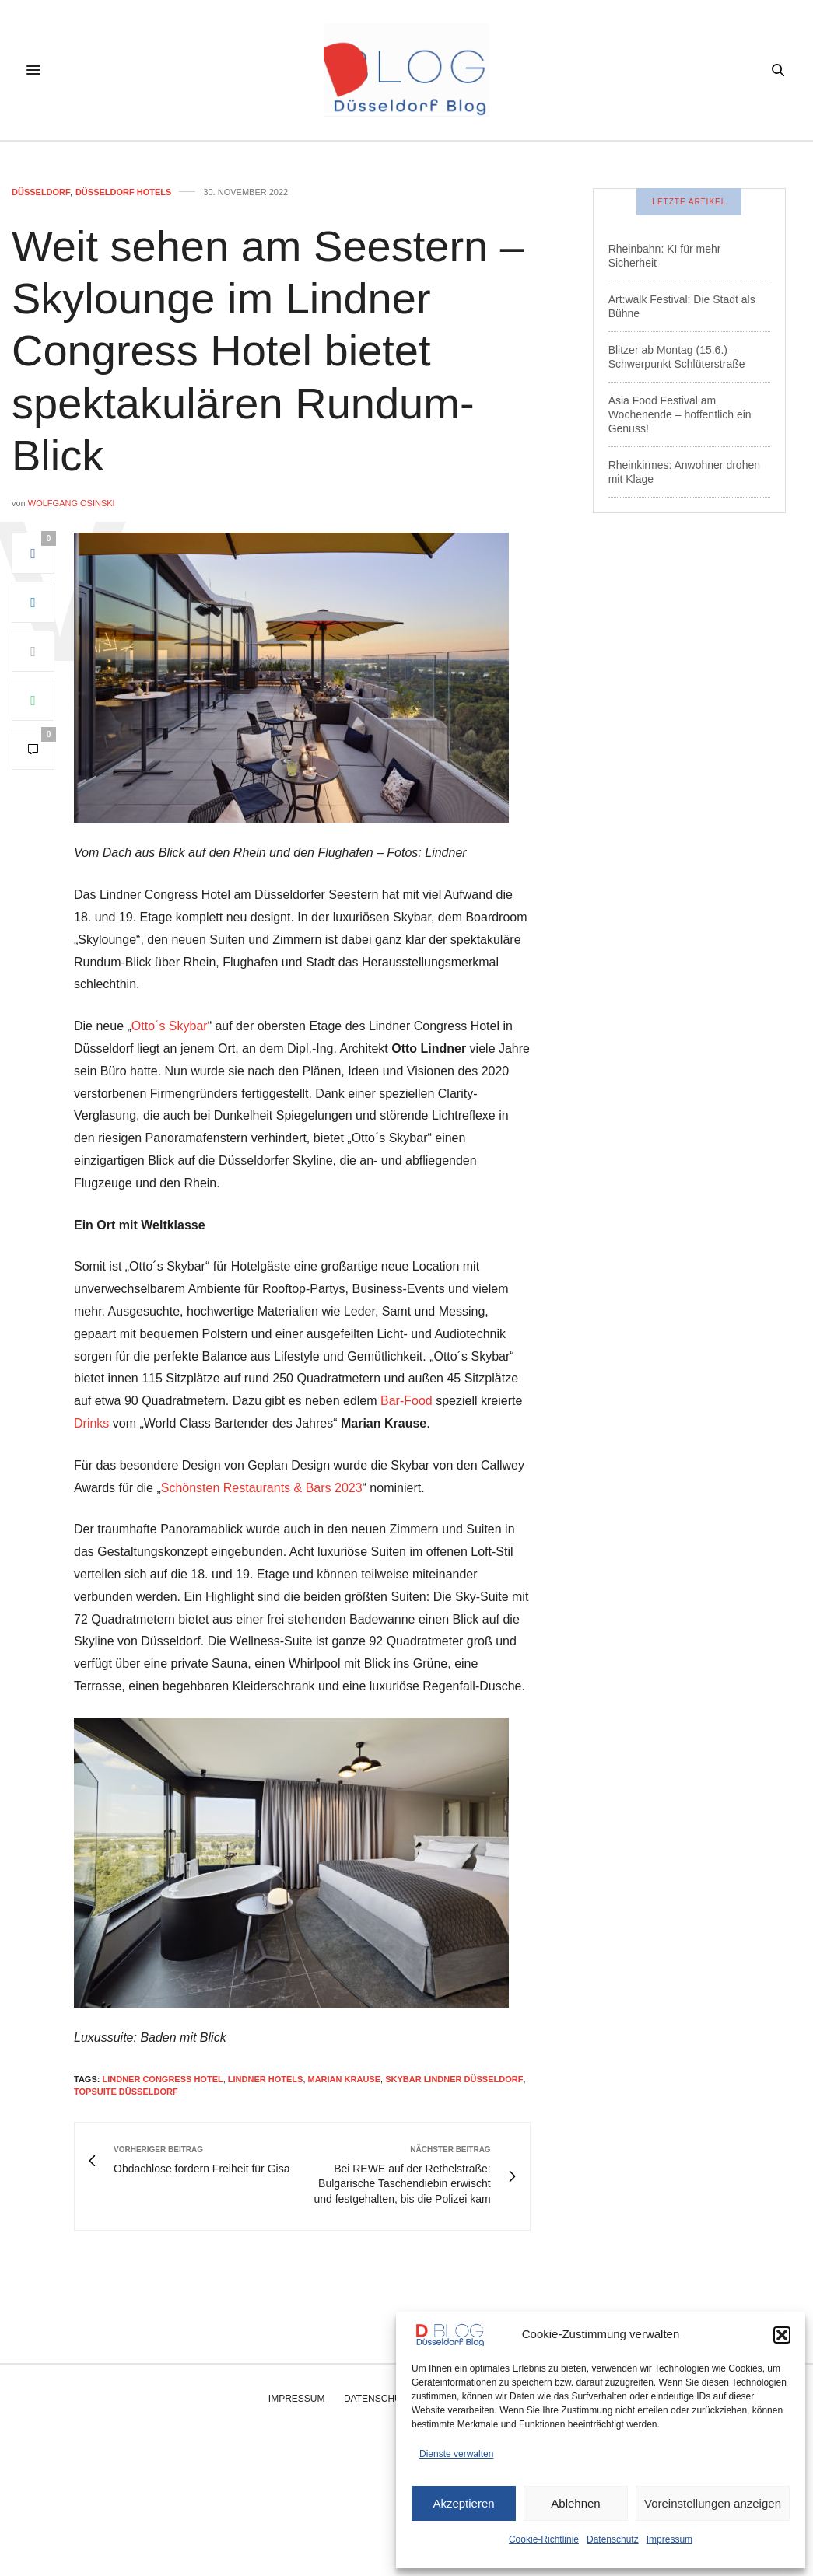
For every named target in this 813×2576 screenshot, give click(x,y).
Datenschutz (613, 2539)
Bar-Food (406, 1400)
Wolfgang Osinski (71, 503)
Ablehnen (575, 2503)
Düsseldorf (41, 192)
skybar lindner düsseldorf (454, 2079)
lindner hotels (265, 2079)
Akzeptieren (463, 2503)
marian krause (344, 2079)
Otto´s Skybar (169, 1026)
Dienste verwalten (456, 2453)
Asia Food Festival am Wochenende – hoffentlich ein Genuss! (680, 414)
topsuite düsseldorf (126, 2091)
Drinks (91, 1423)
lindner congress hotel (162, 2079)
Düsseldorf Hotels (123, 192)
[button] (782, 2335)
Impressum (669, 2539)
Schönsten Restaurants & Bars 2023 (262, 1487)
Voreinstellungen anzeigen (712, 2503)
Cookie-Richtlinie (544, 2539)
